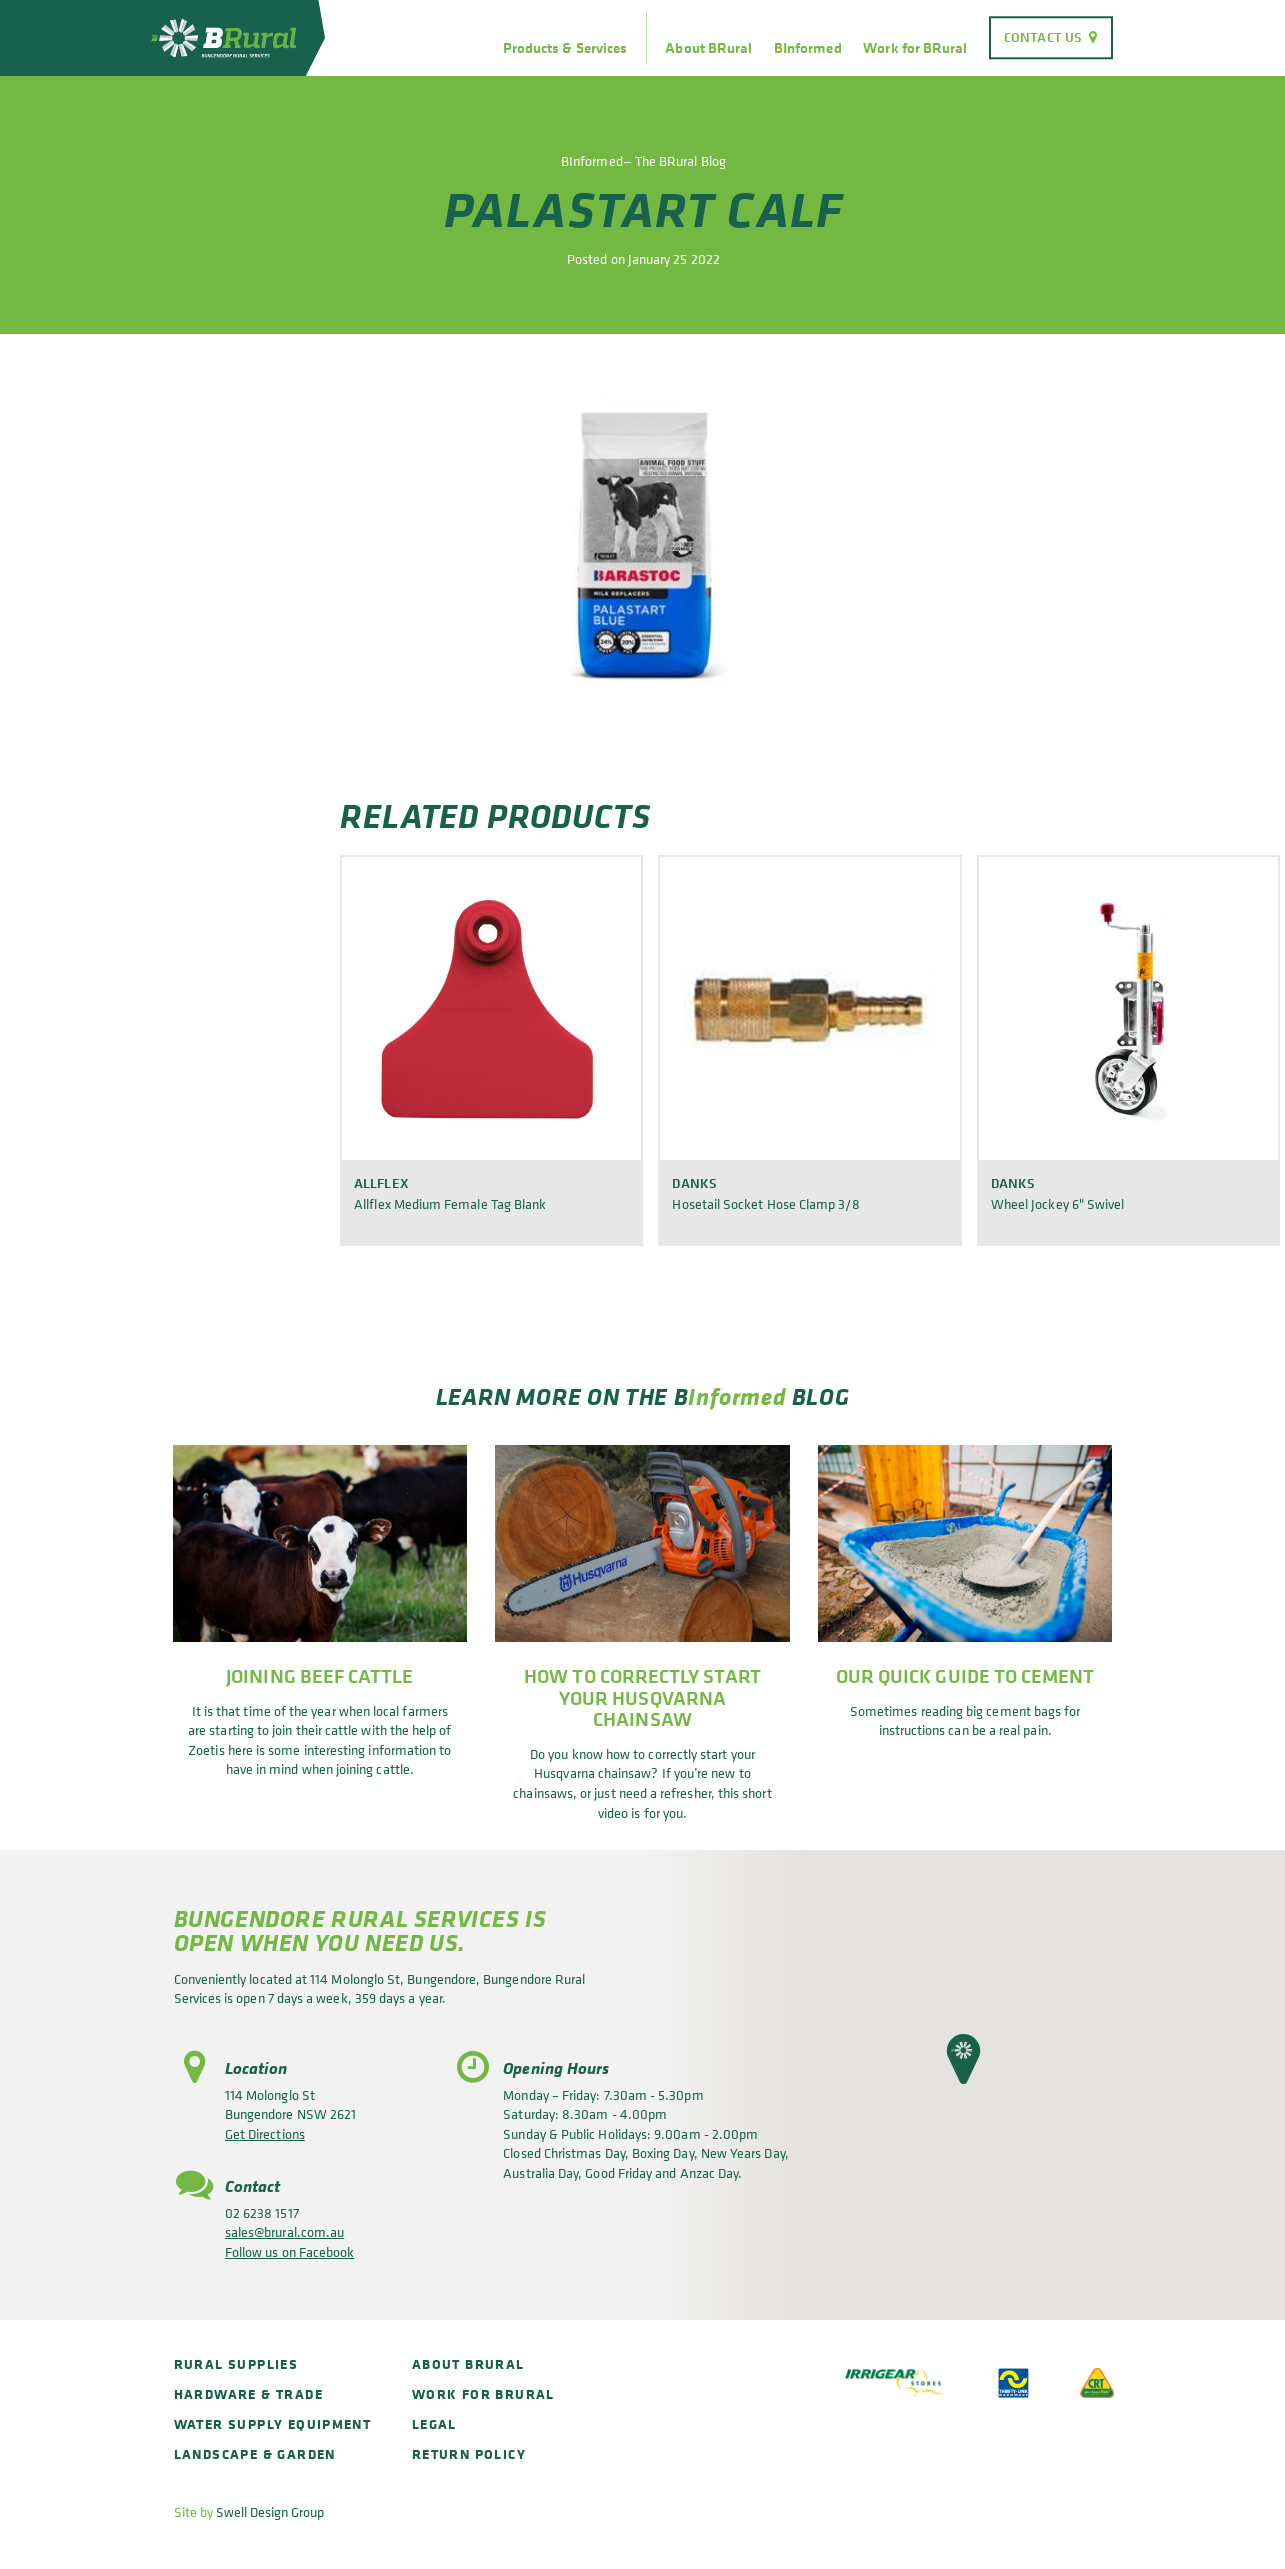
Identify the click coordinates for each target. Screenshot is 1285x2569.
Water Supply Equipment (273, 2423)
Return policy (469, 2453)
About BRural (708, 48)
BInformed (808, 48)
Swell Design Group (270, 2511)
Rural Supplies (236, 2363)
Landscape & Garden (255, 2453)
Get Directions (265, 2133)
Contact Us (1043, 37)
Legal (434, 2423)
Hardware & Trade (248, 2393)
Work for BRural (915, 48)
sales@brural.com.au (284, 2231)
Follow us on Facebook (289, 2251)
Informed (737, 1396)
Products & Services (565, 48)
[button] (963, 2059)
